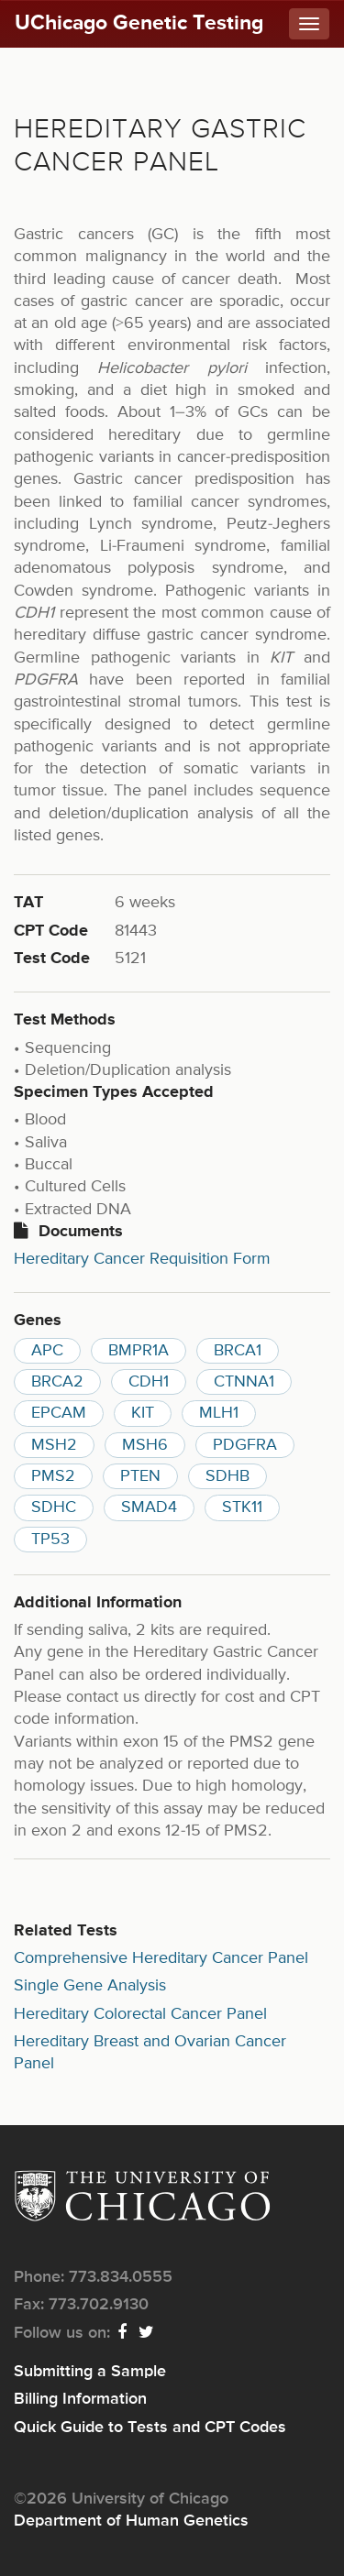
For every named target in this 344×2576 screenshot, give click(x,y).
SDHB (227, 1476)
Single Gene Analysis (90, 1986)
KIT (142, 1413)
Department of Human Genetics (131, 2521)
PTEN (140, 1476)
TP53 (50, 1539)
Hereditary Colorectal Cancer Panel (140, 2014)
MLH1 (219, 1413)
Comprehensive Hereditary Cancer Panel (161, 1958)
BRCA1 (237, 1351)
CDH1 (148, 1382)
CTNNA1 (244, 1382)
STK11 (242, 1507)
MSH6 (145, 1445)
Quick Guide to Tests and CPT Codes (150, 2427)
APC (47, 1351)
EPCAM (58, 1413)
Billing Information (80, 2399)
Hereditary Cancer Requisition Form (142, 1259)
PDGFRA (245, 1445)
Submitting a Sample (90, 2371)
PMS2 (53, 1476)
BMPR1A (138, 1351)
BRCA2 (57, 1382)
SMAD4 (149, 1507)
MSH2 (54, 1445)
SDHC (53, 1507)
